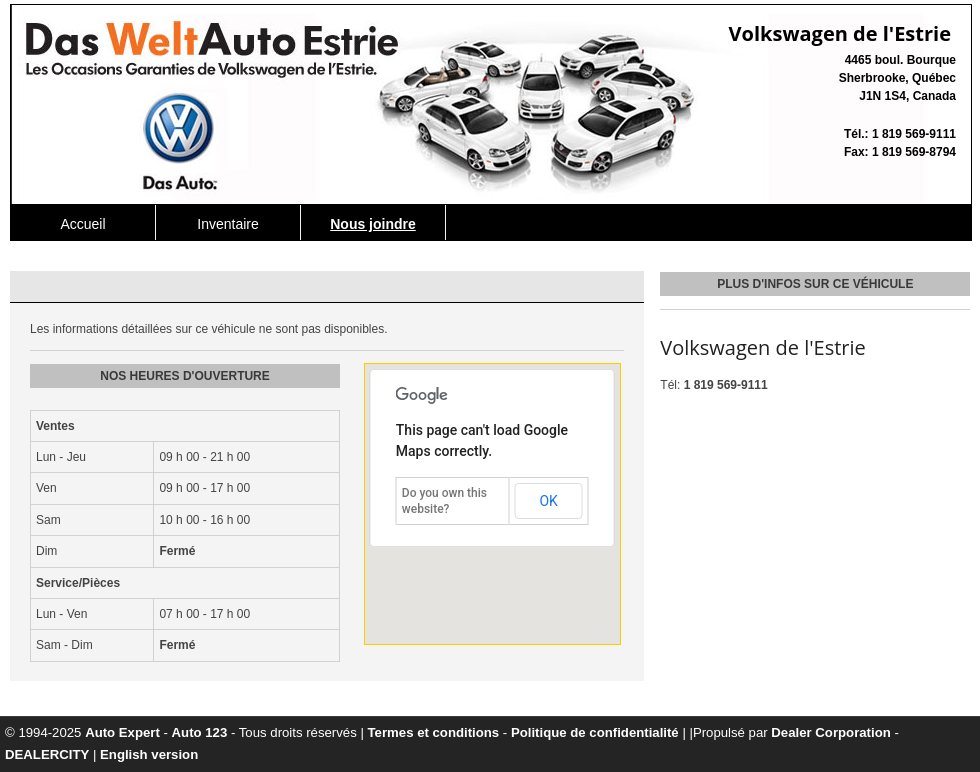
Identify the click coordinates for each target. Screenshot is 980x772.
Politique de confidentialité (595, 732)
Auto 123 (200, 732)
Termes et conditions (434, 732)
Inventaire (227, 224)
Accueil (82, 224)
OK (548, 501)
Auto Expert (122, 732)
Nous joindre (373, 224)
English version (149, 754)
